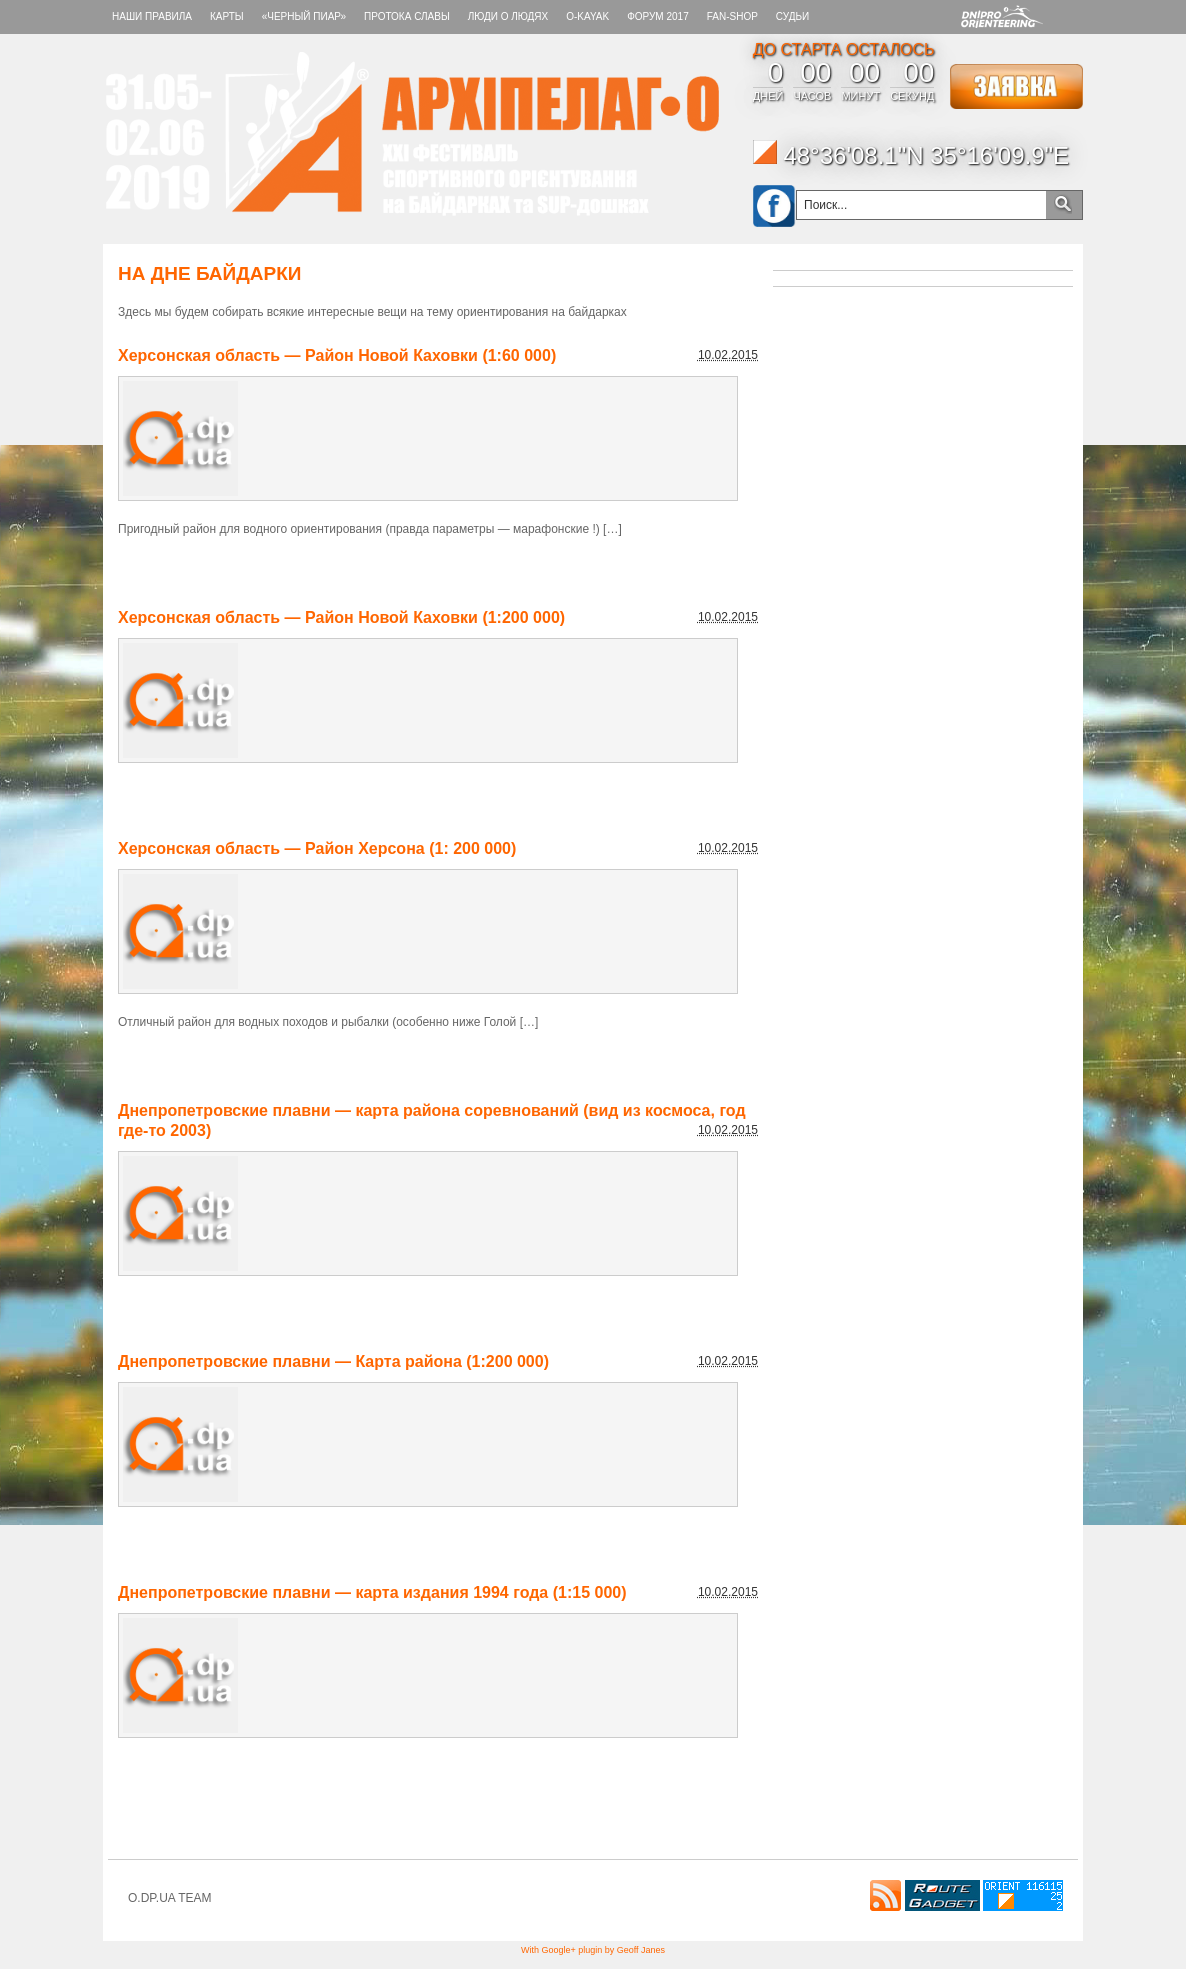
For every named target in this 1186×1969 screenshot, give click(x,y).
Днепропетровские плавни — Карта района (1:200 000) (333, 1361)
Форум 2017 (658, 16)
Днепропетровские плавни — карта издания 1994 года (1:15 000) (372, 1592)
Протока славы (407, 16)
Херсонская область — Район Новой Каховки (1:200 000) (341, 617)
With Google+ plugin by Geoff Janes (593, 1950)
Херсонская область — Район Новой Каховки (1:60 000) (337, 355)
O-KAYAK (587, 16)
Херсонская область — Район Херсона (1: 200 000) (317, 848)
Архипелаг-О (412, 134)
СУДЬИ (792, 16)
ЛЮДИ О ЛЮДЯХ (508, 16)
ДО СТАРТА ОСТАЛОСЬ (844, 49)
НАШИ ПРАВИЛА (152, 16)
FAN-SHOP (732, 16)
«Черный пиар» (304, 16)
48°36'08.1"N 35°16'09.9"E (911, 155)
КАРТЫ (227, 16)
